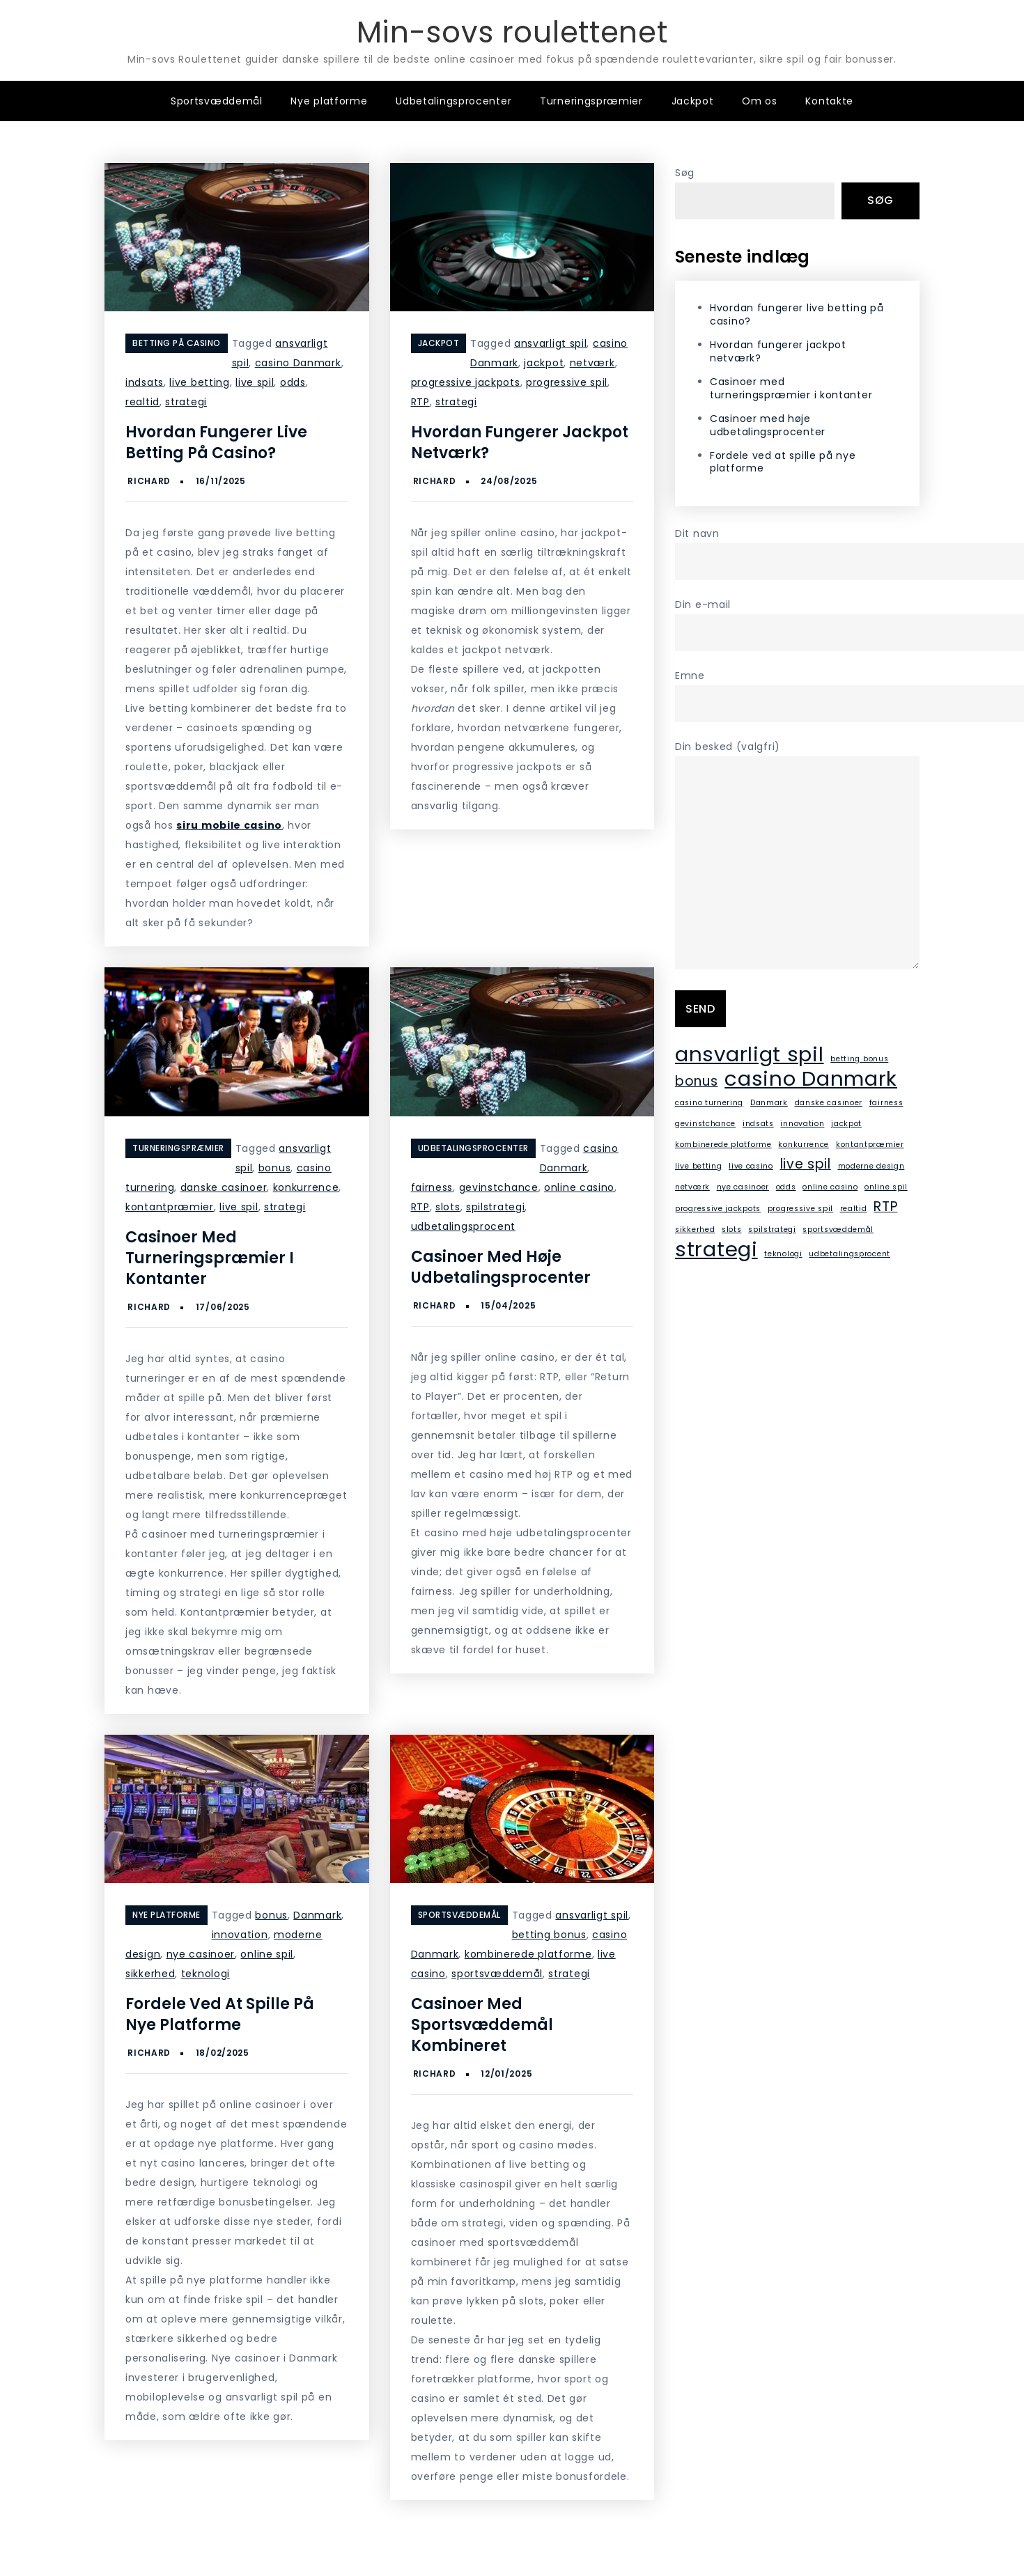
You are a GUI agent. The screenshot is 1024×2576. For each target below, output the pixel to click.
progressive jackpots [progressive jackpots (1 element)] (718, 1208)
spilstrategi (495, 1207)
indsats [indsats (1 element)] (758, 1123)
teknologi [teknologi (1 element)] (783, 1254)
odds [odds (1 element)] (786, 1187)
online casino (579, 1187)
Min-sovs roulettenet (512, 32)
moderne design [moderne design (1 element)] (871, 1166)
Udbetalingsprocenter (453, 101)
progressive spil (566, 382)
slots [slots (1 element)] (732, 1229)
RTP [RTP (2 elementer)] (885, 1206)
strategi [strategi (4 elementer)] (716, 1249)
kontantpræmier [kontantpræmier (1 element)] (870, 1144)
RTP (420, 402)
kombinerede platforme (528, 1954)
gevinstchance (498, 1187)
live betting (199, 382)
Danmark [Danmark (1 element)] (769, 1103)
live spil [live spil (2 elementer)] (805, 1164)
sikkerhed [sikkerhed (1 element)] (695, 1229)
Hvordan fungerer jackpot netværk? (519, 442)
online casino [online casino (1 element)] (830, 1187)
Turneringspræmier (591, 101)
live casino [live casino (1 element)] (751, 1166)
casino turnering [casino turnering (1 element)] (709, 1103)
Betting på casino (176, 343)
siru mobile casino (229, 825)
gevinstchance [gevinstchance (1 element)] (705, 1123)
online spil (266, 1954)
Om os (759, 101)
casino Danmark (298, 363)
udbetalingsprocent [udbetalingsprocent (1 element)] (849, 1254)
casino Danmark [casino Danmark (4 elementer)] (810, 1078)
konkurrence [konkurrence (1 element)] (803, 1144)
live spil (254, 382)
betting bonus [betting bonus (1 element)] (859, 1059)
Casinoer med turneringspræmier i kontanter (209, 1258)
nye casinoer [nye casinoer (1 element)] (743, 1187)
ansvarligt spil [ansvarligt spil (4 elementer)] (749, 1054)
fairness (432, 1187)
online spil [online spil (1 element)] (886, 1187)
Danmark (317, 1915)
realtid (142, 402)
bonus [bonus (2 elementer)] (696, 1081)
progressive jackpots (465, 382)
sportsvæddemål (497, 1974)
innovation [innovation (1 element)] (802, 1123)
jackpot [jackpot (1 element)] (846, 1123)
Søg (685, 173)
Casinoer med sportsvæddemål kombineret (482, 2024)
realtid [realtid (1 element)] (853, 1208)
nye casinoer (200, 1954)
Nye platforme (328, 101)
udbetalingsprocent (463, 1226)
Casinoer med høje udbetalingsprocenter (501, 1267)
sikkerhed (150, 1974)
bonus (274, 1168)
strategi (186, 402)
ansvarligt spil (550, 343)
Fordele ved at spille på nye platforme (219, 2014)
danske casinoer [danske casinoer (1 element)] (829, 1103)
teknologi (205, 1974)
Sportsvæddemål (217, 101)
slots (447, 1207)
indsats (144, 382)
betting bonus (549, 1935)
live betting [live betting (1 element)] (698, 1166)
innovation (240, 1935)
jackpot (544, 363)
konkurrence (306, 1187)
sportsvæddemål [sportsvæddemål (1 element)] (838, 1229)
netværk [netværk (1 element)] (692, 1187)
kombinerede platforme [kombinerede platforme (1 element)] (723, 1144)
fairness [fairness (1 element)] (886, 1103)
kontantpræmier (169, 1207)
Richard (149, 481)
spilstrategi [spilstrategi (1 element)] (772, 1229)
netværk (592, 363)
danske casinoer (223, 1187)
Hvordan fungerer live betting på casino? (216, 442)
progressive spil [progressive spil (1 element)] (800, 1208)
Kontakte (829, 101)
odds (293, 382)
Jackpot (693, 101)
